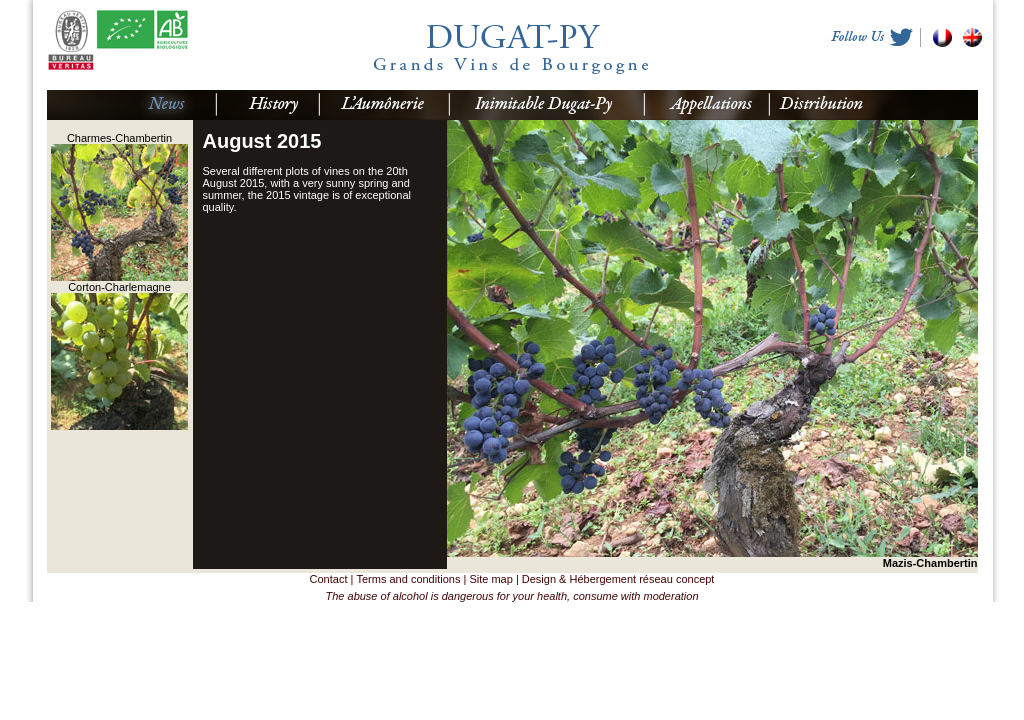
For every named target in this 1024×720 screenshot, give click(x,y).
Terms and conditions (408, 579)
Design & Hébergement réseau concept (618, 579)
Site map (490, 579)
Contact (329, 579)
